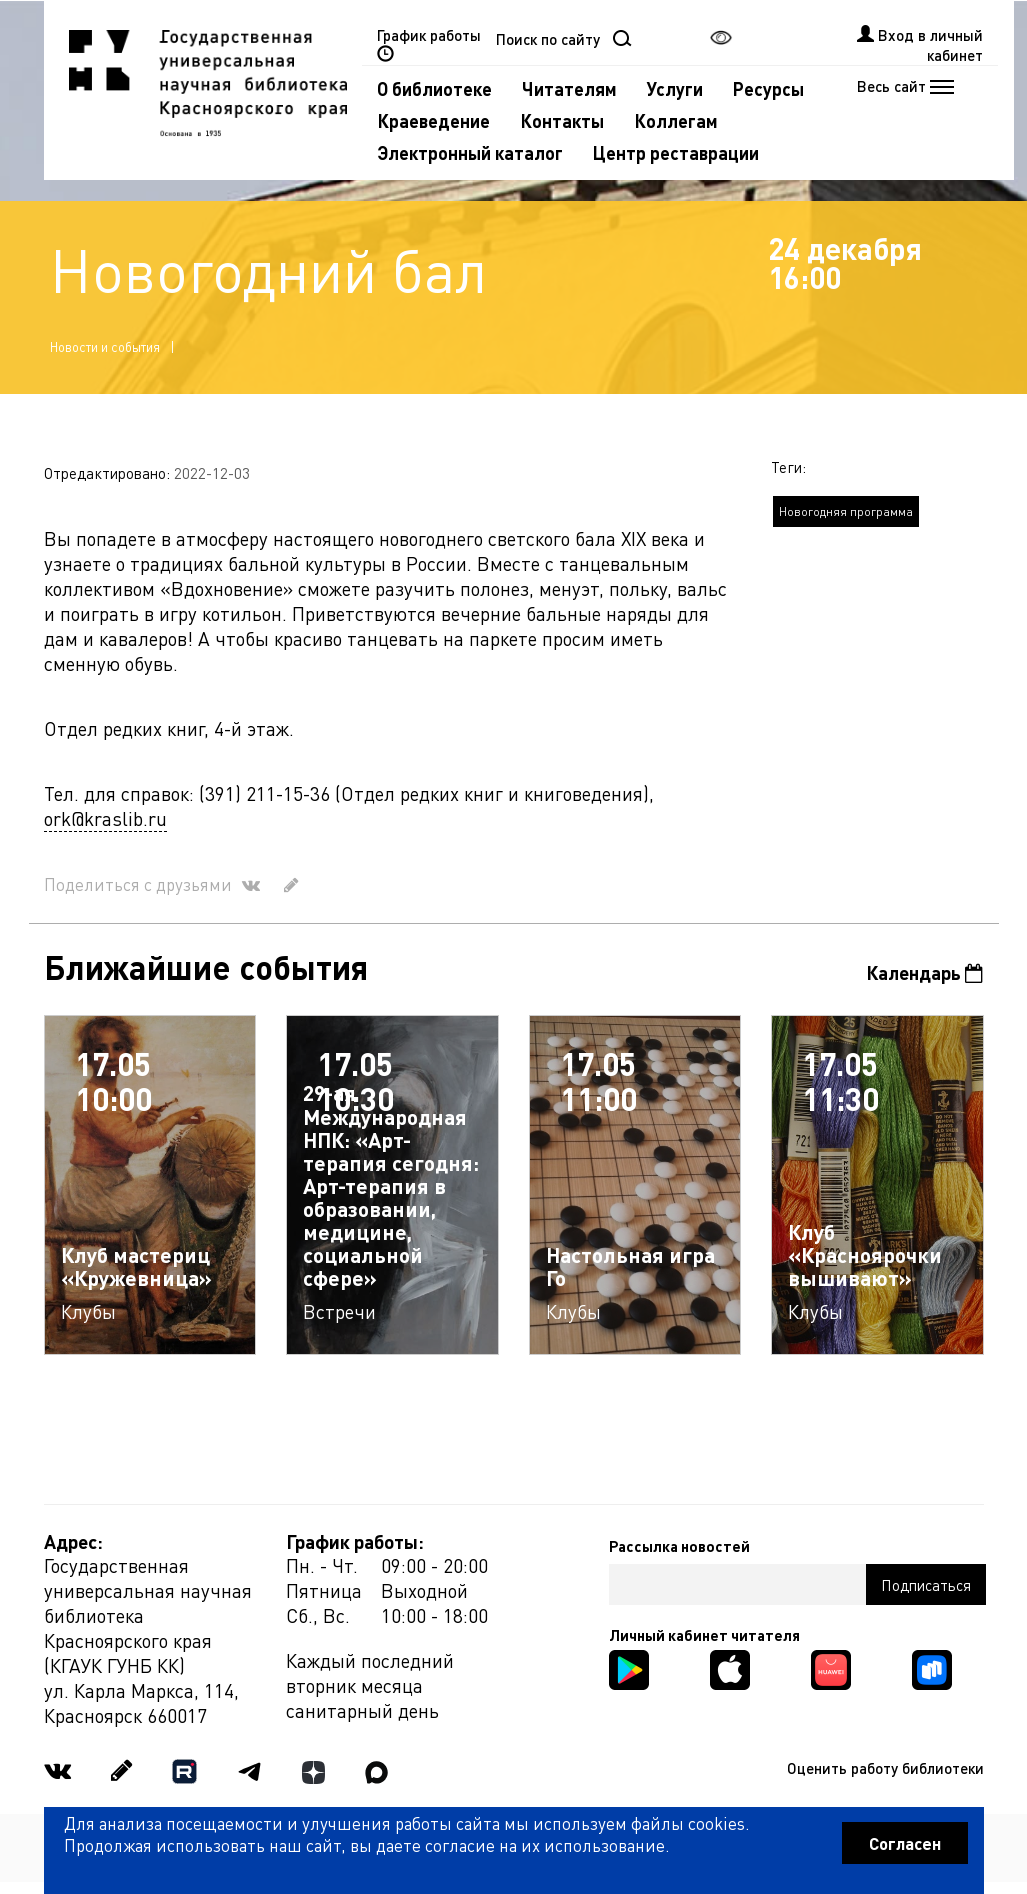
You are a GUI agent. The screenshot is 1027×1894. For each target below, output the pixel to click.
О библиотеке (434, 88)
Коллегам (676, 120)
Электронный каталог (470, 152)
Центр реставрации (676, 152)
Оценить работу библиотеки (885, 1768)
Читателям (569, 88)
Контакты (562, 120)
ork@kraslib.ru (105, 818)
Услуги (675, 88)
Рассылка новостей (679, 1546)
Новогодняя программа (846, 511)
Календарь (924, 972)
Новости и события (105, 346)
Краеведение (433, 120)
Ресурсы (768, 88)
